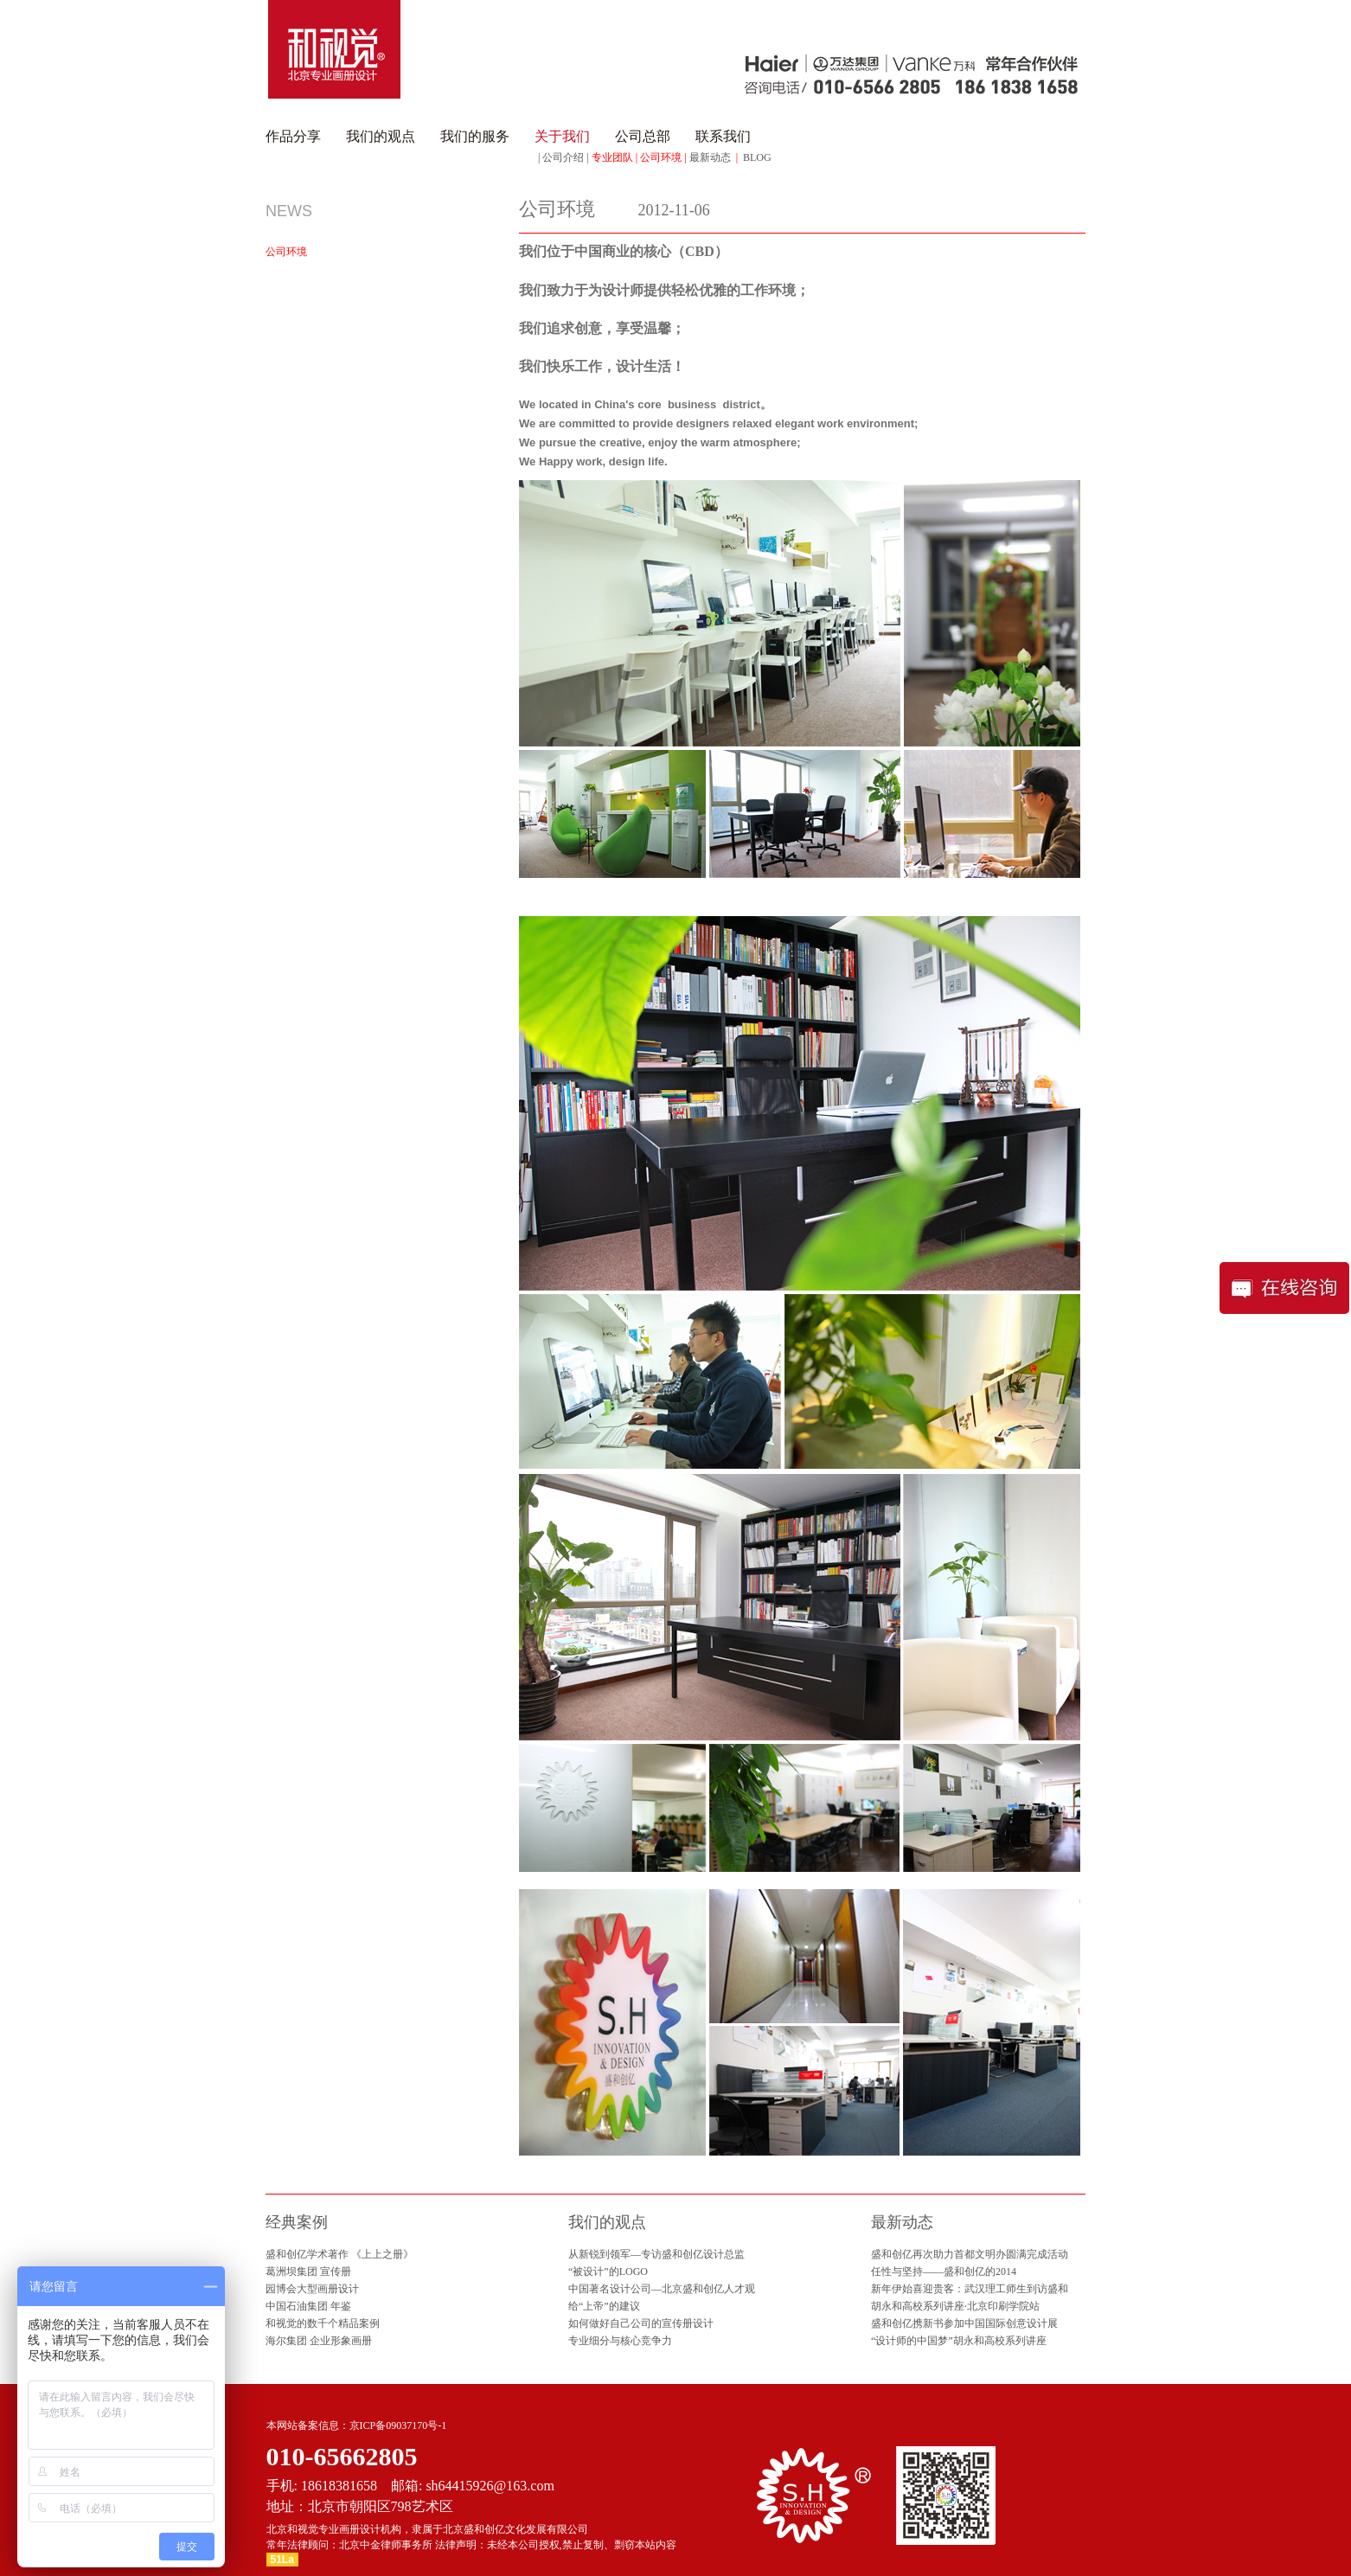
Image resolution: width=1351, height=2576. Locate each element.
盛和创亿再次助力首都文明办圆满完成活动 (969, 2254)
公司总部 (642, 136)
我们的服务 (474, 136)
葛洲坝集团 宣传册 (308, 2271)
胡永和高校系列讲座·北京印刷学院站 (955, 2306)
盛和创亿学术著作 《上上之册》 (339, 2254)
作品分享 (293, 136)
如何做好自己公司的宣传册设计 (641, 2323)
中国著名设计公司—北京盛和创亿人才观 (661, 2289)
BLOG (757, 157)
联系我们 (723, 136)
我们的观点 (380, 136)
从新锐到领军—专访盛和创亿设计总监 (656, 2254)
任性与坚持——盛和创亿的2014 (943, 2271)
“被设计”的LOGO (608, 2271)
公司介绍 (563, 157)
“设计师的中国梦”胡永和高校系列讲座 (959, 2341)
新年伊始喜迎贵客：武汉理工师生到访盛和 (969, 2289)
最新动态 (710, 157)
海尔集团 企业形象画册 (319, 2341)
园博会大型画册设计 (312, 2289)
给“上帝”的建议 (604, 2306)
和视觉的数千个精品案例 (323, 2323)
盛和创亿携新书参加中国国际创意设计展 (964, 2323)
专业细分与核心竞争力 (620, 2341)
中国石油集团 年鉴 (308, 2306)
